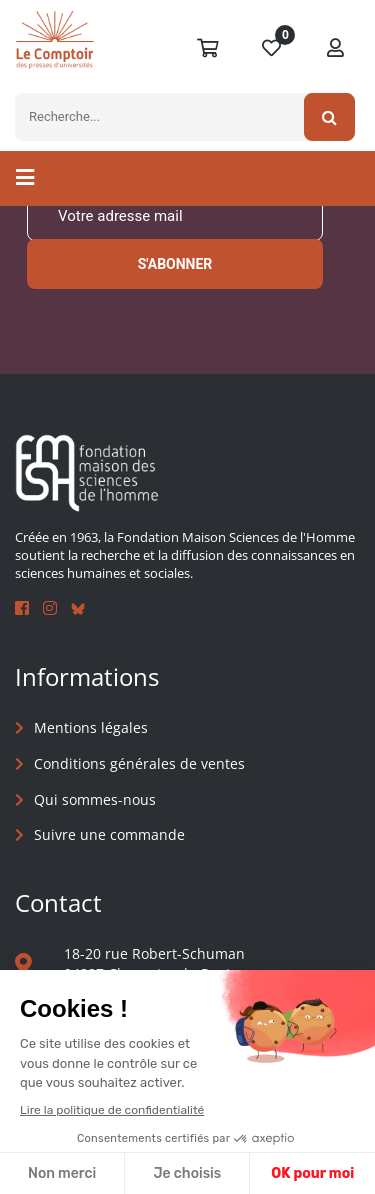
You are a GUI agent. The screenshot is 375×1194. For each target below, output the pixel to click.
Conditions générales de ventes (139, 763)
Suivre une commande (109, 834)
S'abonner (175, 264)
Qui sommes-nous (95, 799)
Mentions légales (91, 727)
